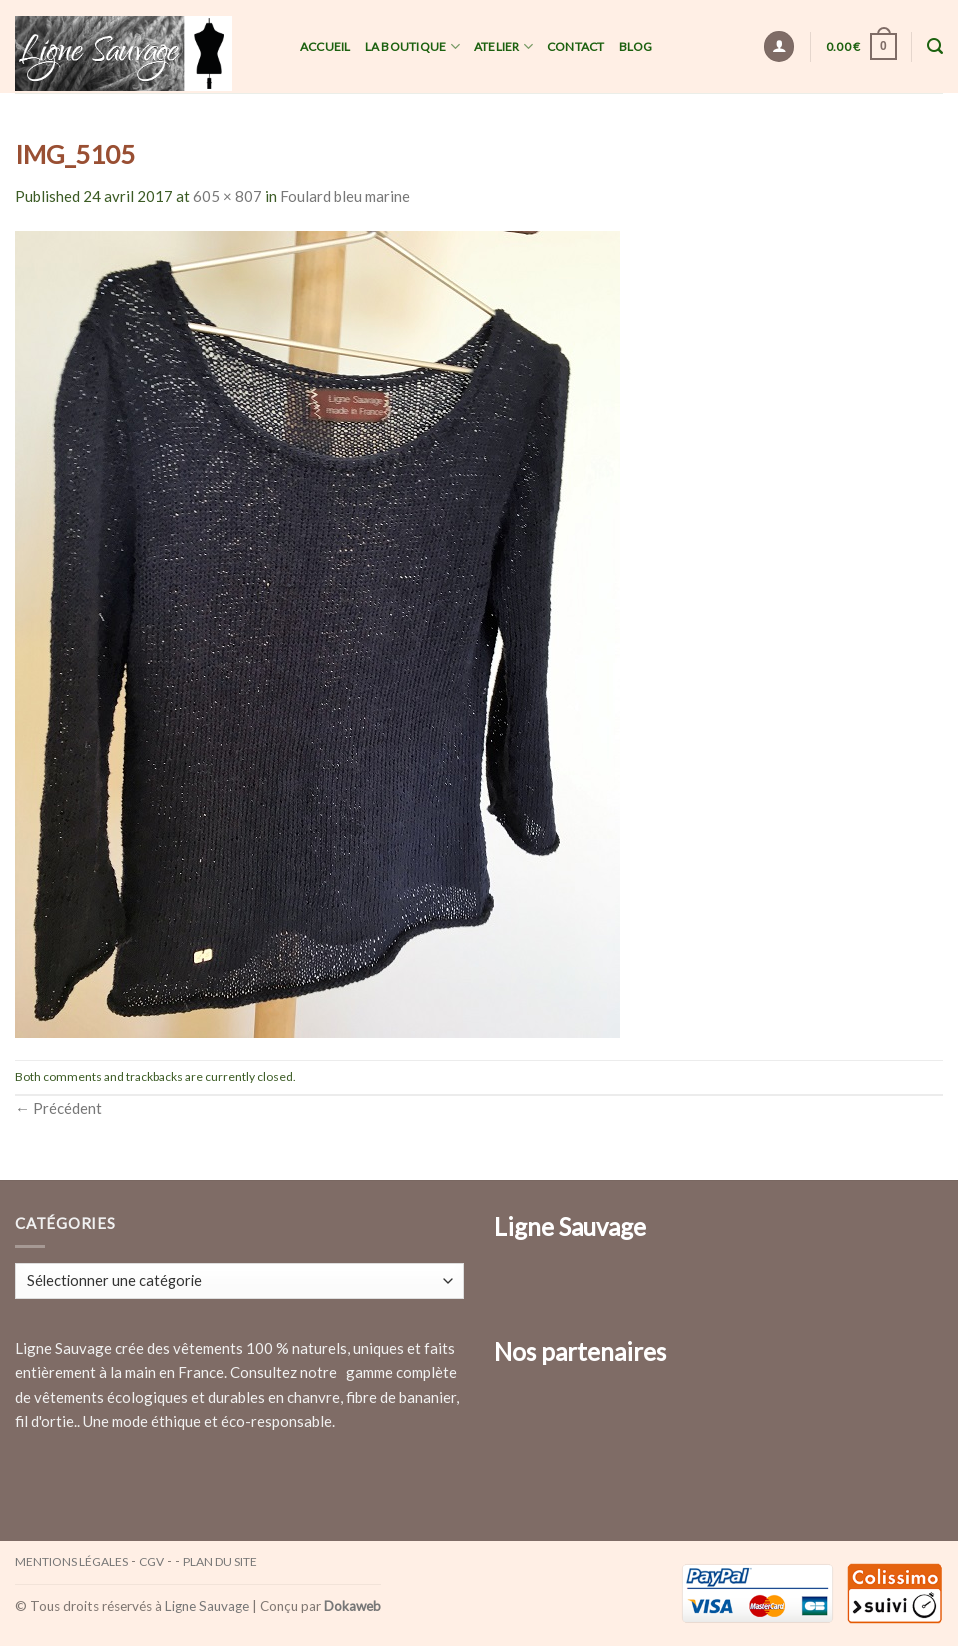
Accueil (325, 46)
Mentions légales (71, 1561)
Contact (576, 46)
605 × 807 (227, 196)
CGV (151, 1561)
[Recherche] (935, 46)
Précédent (58, 1108)
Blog (636, 46)
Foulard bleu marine (345, 196)
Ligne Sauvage (207, 1606)
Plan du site (220, 1561)
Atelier (503, 46)
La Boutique (412, 46)
